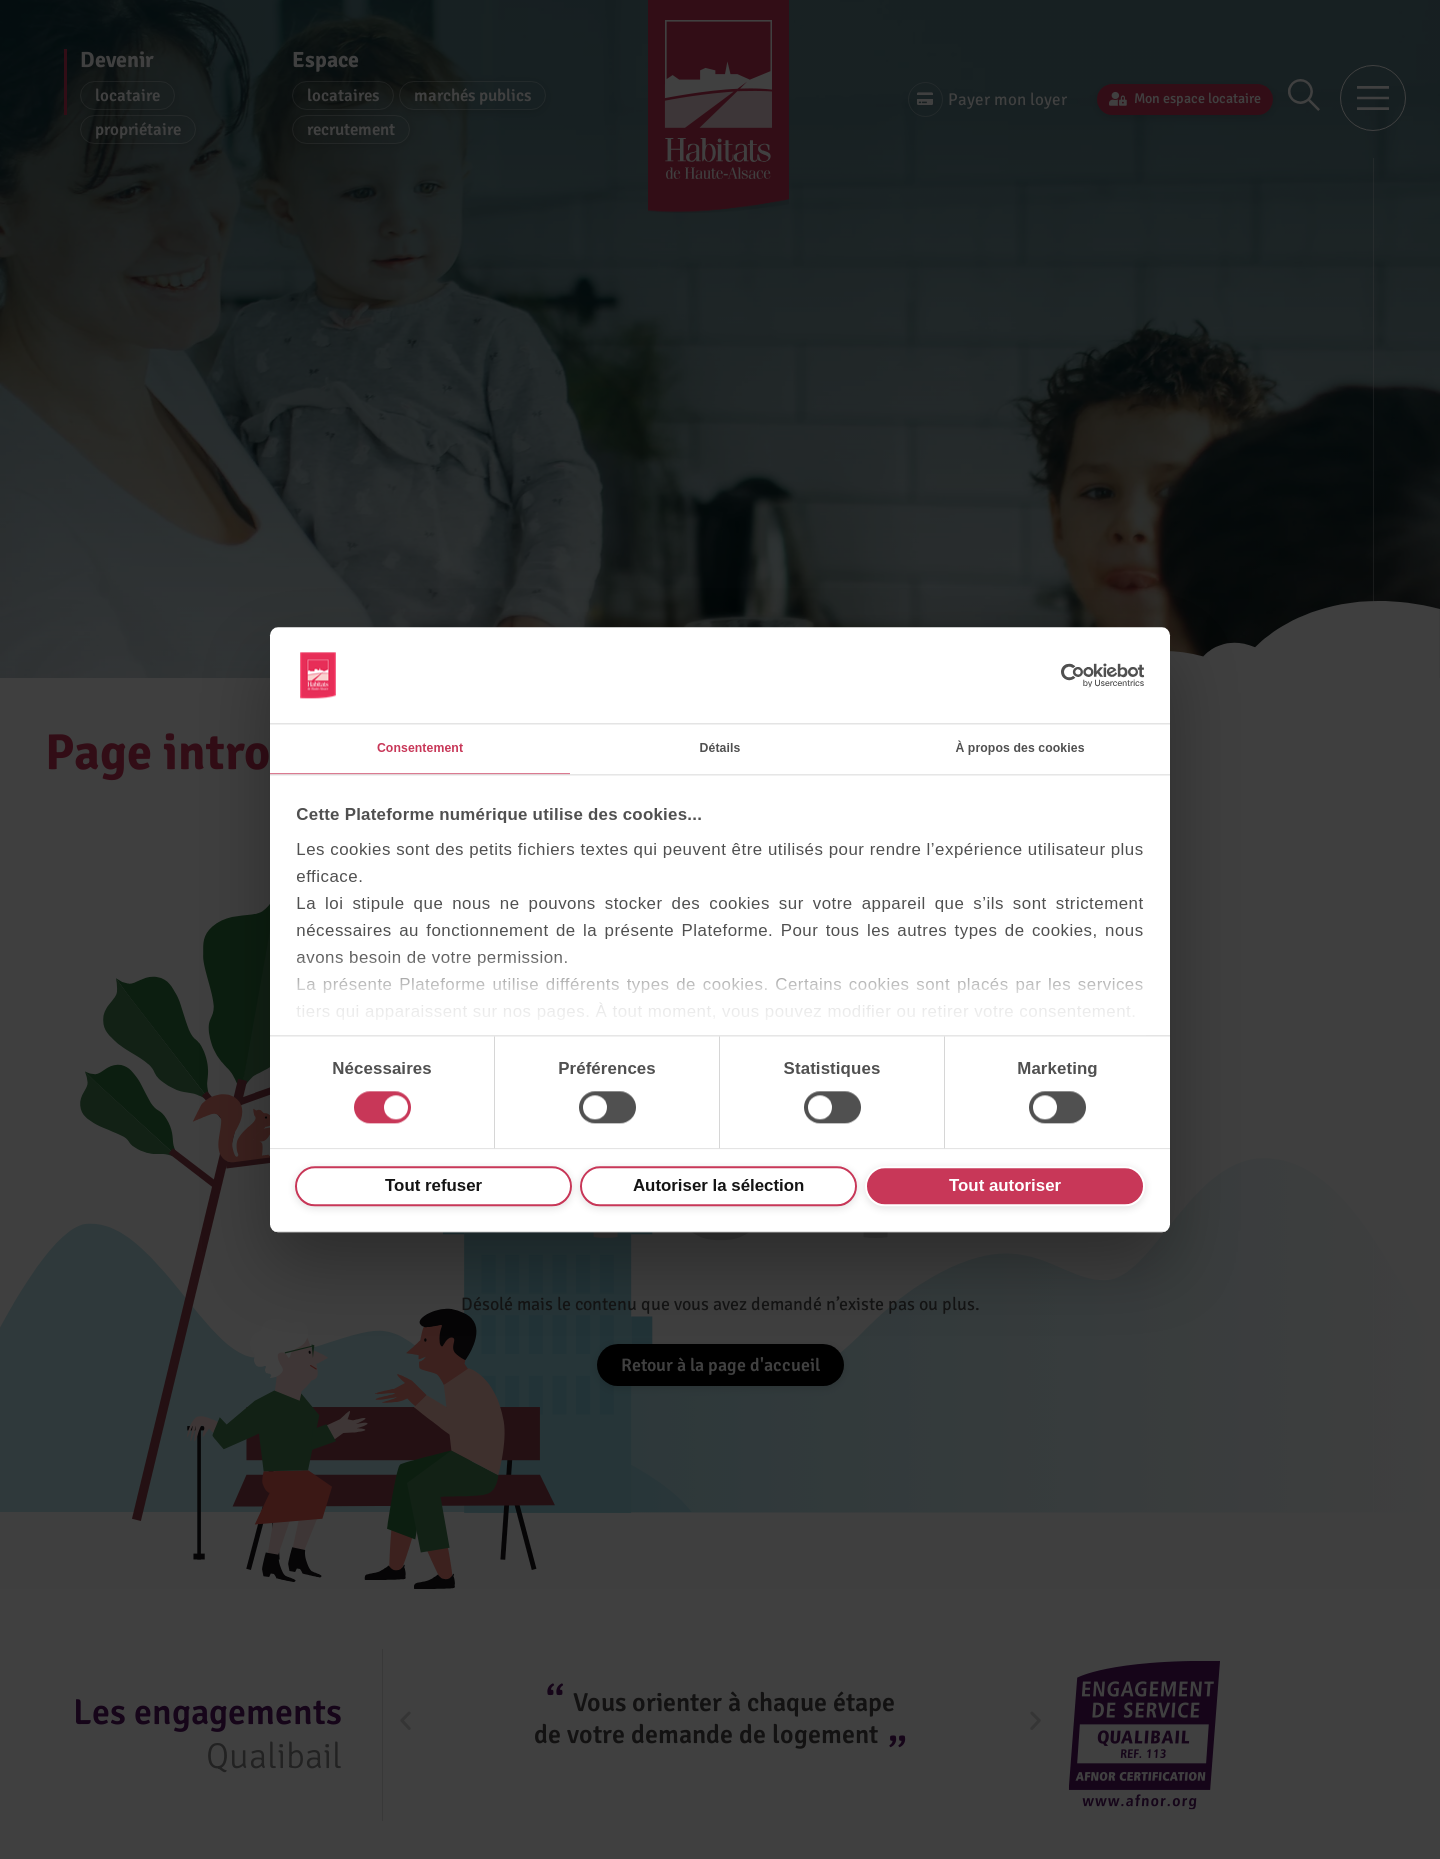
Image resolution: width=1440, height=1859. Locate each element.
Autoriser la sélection (718, 1191)
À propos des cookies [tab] (1019, 747)
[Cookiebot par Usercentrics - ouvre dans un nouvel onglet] (1057, 670)
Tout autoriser (1005, 1191)
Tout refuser (433, 1191)
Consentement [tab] (420, 747)
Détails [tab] (720, 747)
